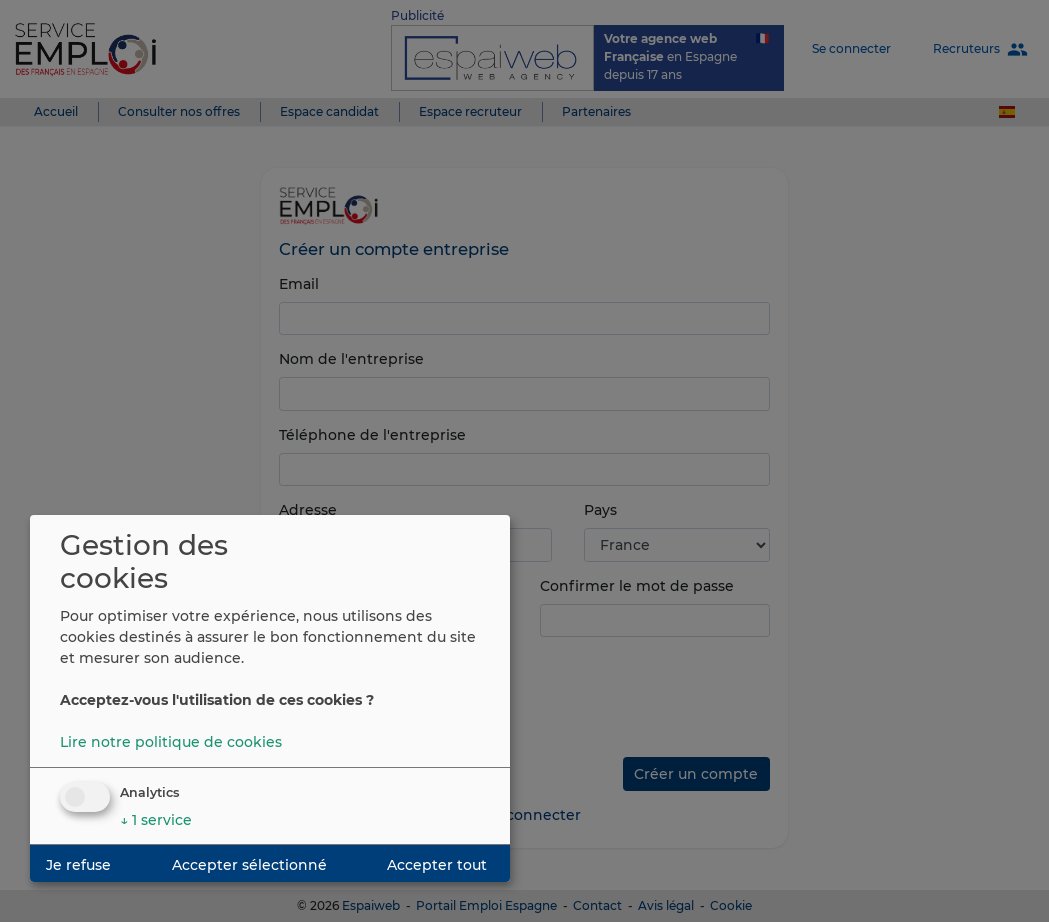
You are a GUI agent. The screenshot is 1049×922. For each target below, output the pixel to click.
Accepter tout (437, 865)
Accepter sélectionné (249, 865)
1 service (156, 820)
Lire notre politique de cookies (171, 742)
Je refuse (78, 865)
